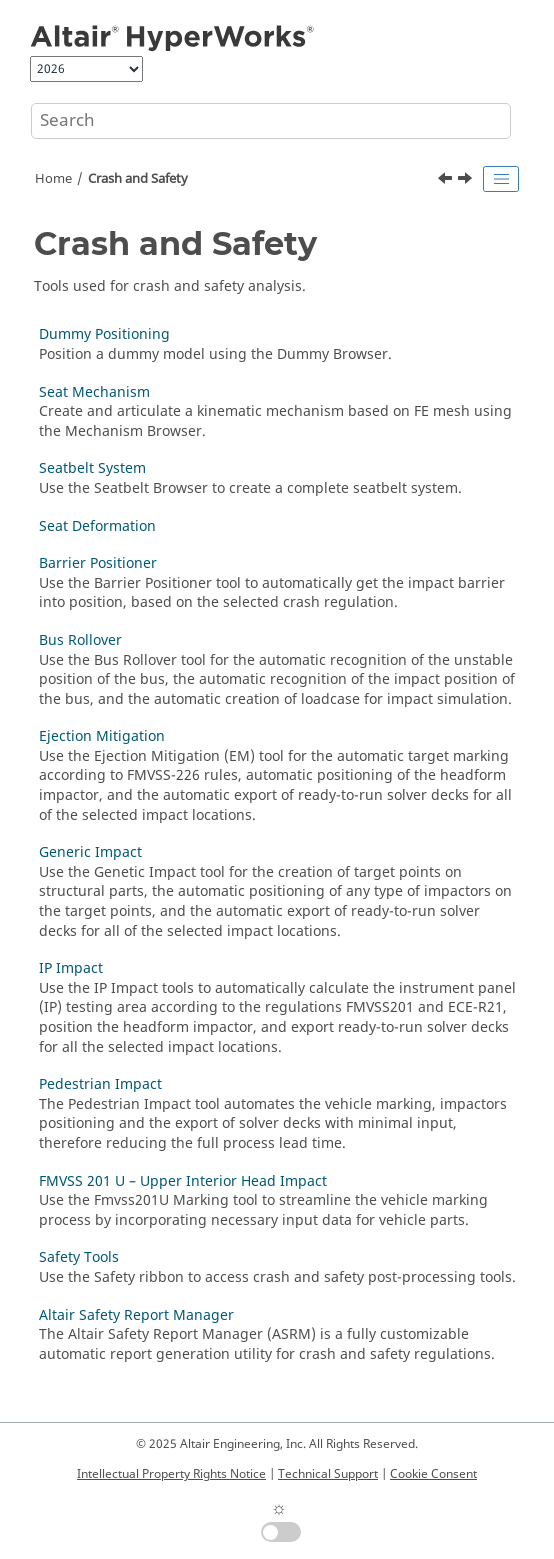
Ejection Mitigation (102, 736)
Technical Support (328, 1474)
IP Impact (71, 968)
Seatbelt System (92, 468)
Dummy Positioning (104, 334)
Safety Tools (79, 1257)
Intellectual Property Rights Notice (171, 1474)
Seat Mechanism (94, 392)
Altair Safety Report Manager (136, 1315)
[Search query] (271, 121)
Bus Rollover (80, 640)
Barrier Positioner (98, 563)
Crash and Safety (138, 179)
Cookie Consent (433, 1474)
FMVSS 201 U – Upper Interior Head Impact (183, 1181)
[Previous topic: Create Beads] (447, 181)
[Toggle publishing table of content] (501, 179)
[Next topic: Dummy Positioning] (467, 181)
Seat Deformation (97, 526)
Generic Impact (90, 852)
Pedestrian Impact (100, 1084)
